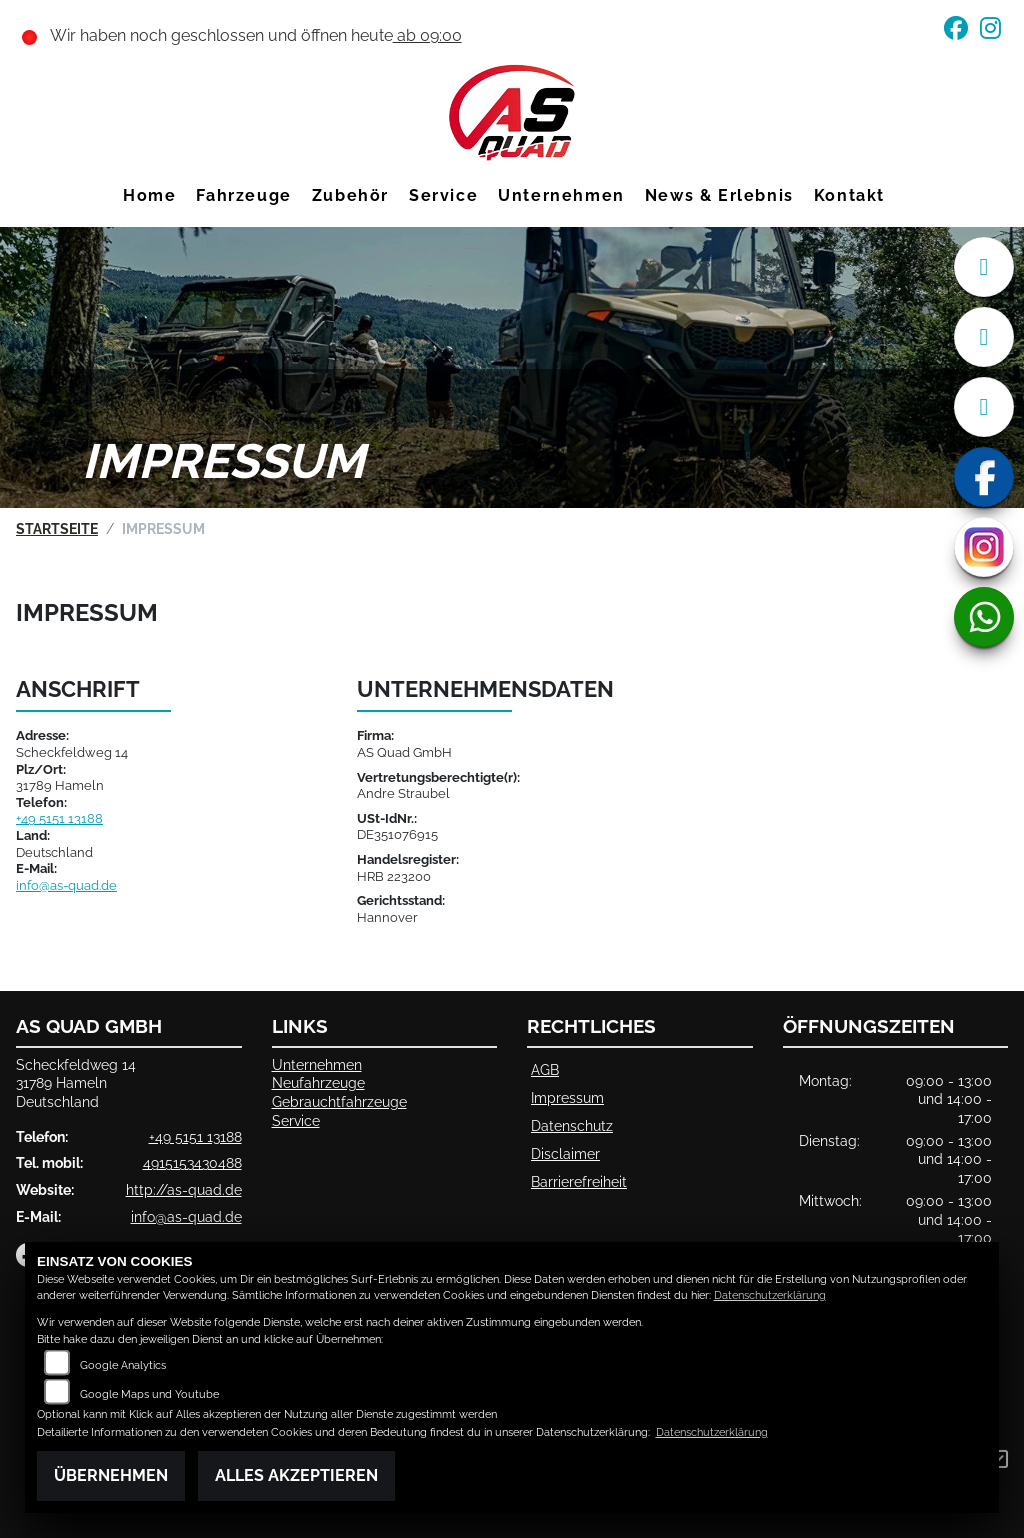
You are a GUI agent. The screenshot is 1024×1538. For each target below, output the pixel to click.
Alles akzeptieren (296, 1475)
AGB (545, 1069)
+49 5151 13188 (59, 818)
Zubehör (350, 195)
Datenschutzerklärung (770, 1295)
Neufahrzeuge (318, 1082)
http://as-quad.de (184, 1189)
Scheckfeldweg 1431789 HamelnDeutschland (76, 1083)
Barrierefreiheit (579, 1181)
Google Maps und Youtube (149, 1394)
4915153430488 (192, 1162)
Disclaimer (565, 1153)
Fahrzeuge (243, 195)
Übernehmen (111, 1475)
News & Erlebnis (719, 195)
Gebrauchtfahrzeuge (339, 1101)
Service (443, 195)
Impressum (567, 1097)
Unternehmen (561, 195)
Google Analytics (123, 1365)
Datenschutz (572, 1125)
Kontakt (849, 195)
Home (149, 195)
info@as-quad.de (66, 885)
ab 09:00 (427, 35)
